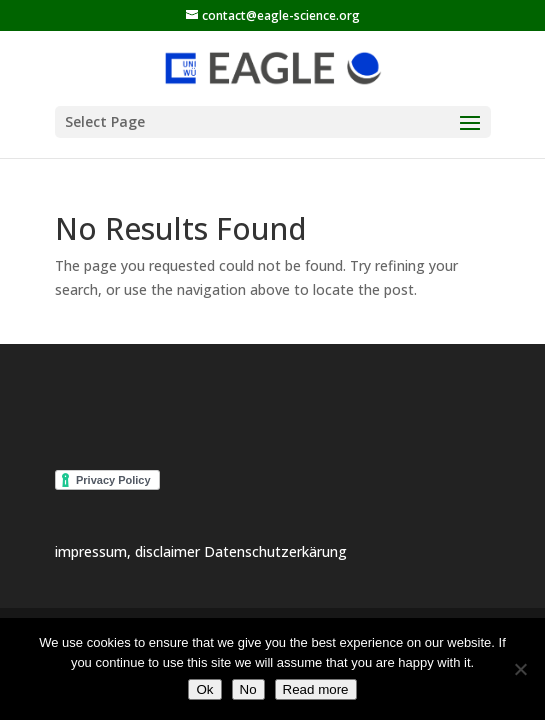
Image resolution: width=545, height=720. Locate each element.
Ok (204, 689)
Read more (316, 689)
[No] (520, 669)
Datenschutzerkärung (275, 551)
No (248, 689)
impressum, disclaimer (129, 551)
